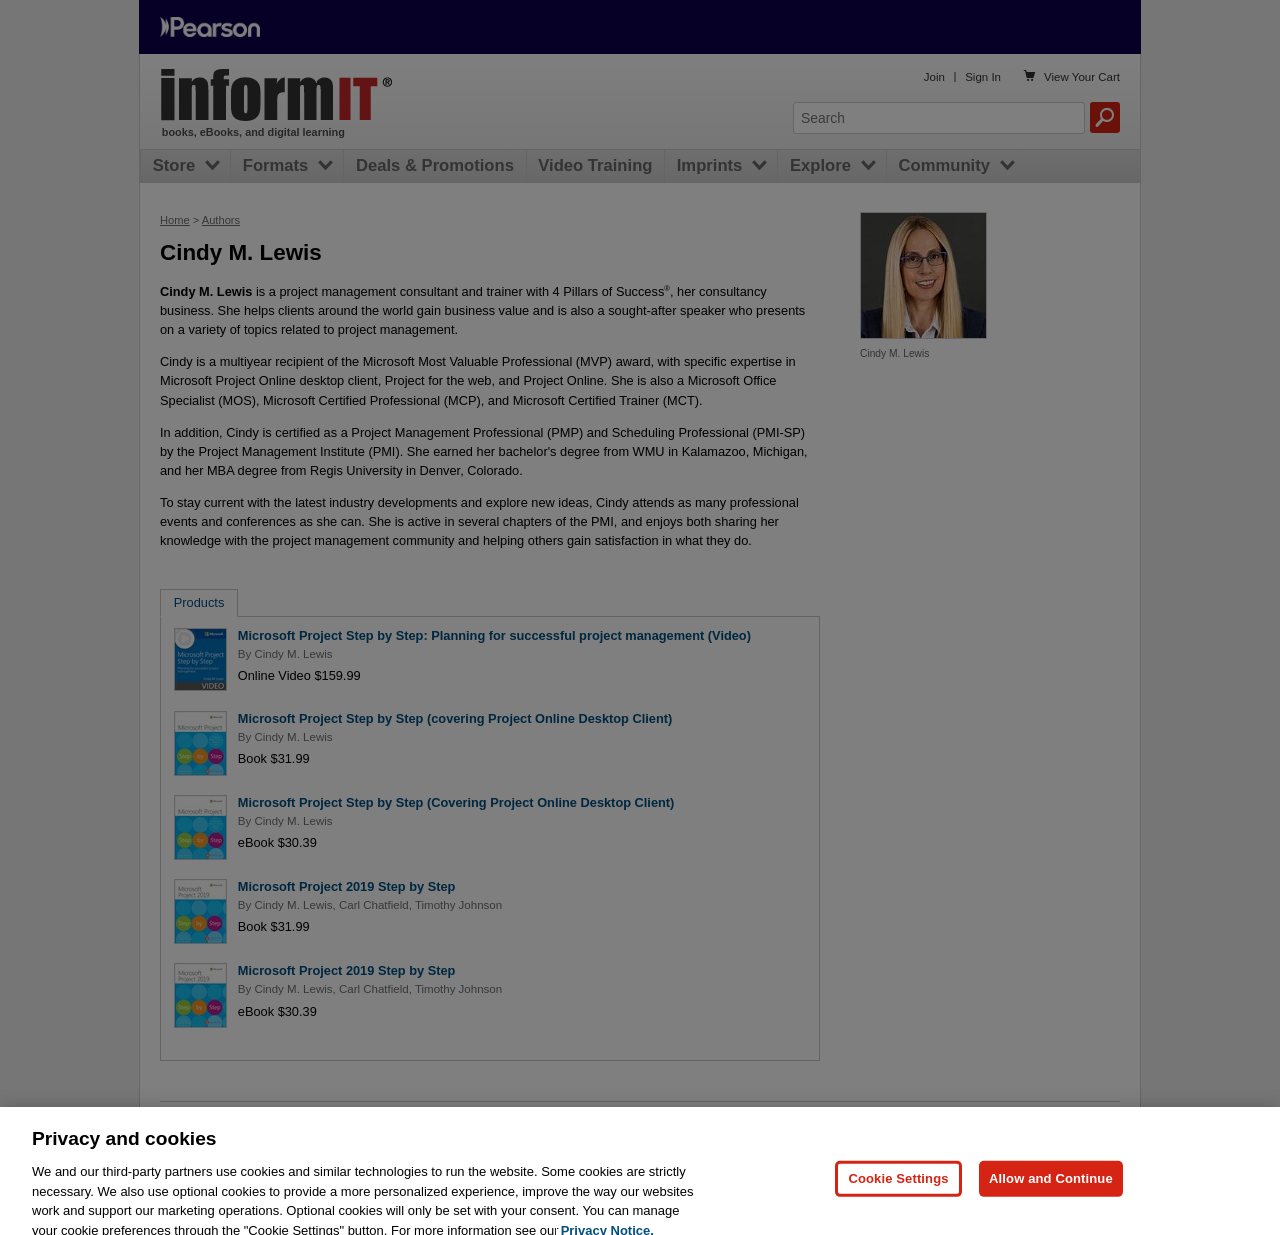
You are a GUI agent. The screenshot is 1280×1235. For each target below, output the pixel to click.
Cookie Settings (898, 1194)
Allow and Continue (1051, 1194)
